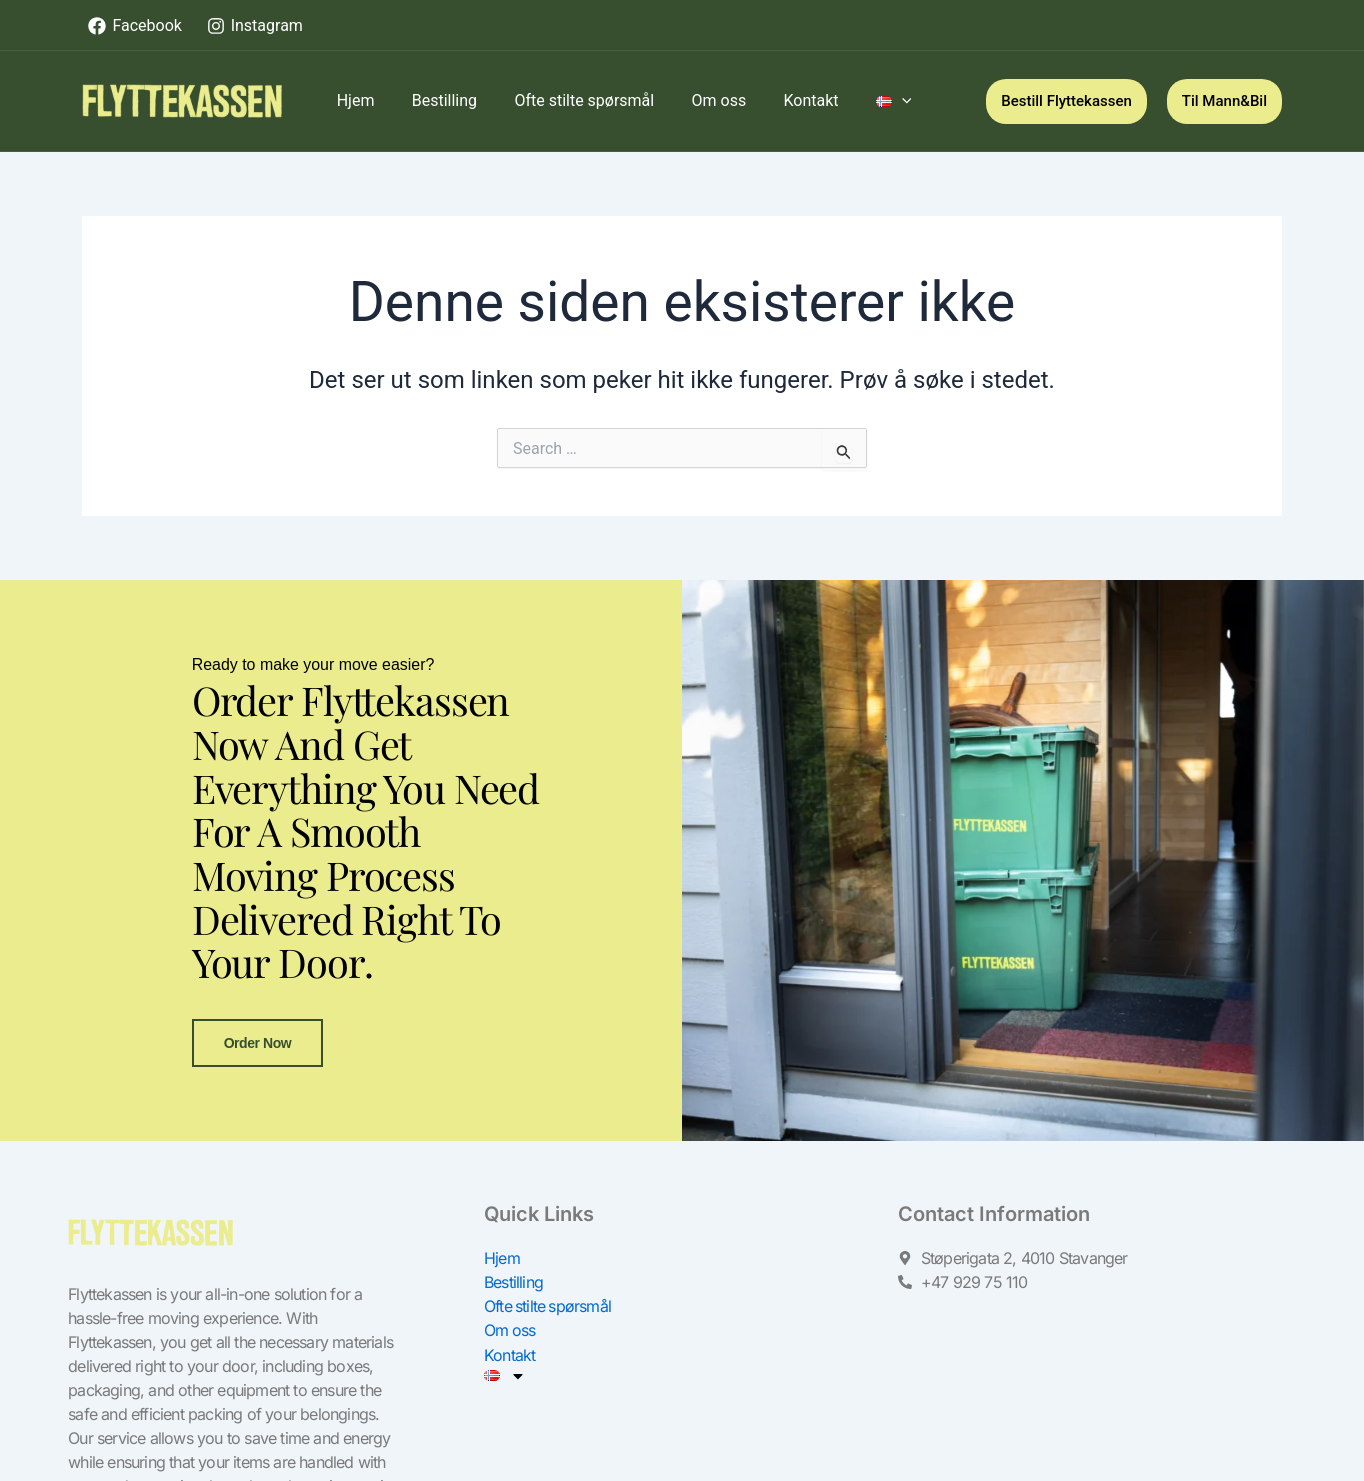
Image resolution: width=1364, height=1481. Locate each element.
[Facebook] (135, 26)
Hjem (502, 1290)
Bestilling (513, 1314)
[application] (873, 101)
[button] (1066, 101)
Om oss (510, 1362)
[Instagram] (254, 26)
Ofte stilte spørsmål (548, 1338)
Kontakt (509, 1386)
